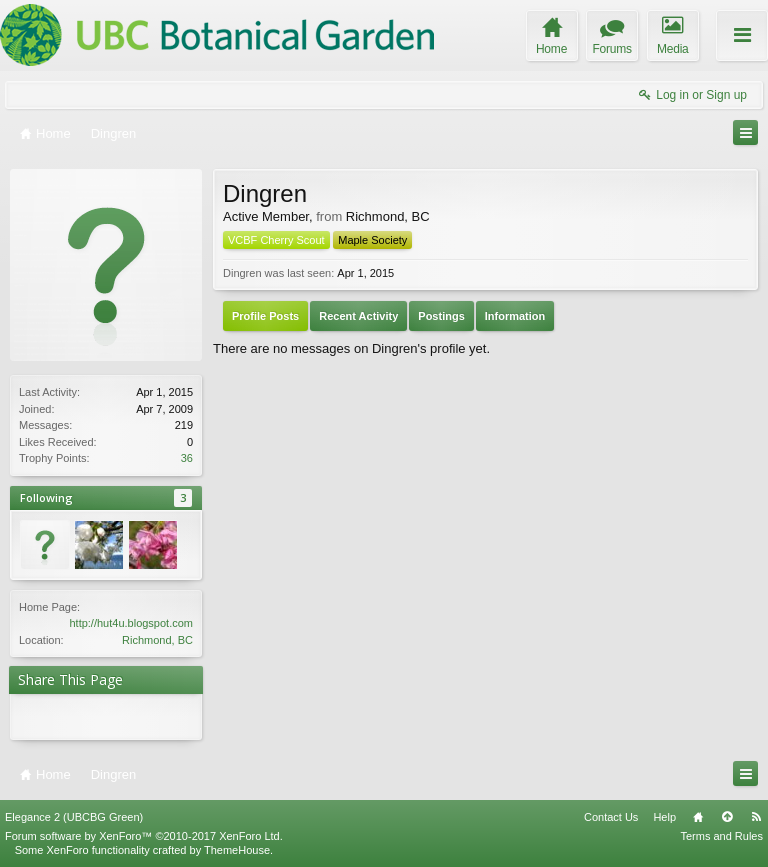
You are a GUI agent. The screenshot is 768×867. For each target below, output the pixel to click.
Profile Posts (265, 316)
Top (727, 817)
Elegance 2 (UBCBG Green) (74, 817)
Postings (441, 316)
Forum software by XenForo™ (144, 836)
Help (664, 817)
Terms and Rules (721, 836)
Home (698, 817)
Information (515, 316)
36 (187, 458)
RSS (756, 817)
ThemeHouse (237, 850)
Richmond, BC (157, 640)
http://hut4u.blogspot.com (131, 623)
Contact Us (611, 817)
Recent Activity (358, 316)
